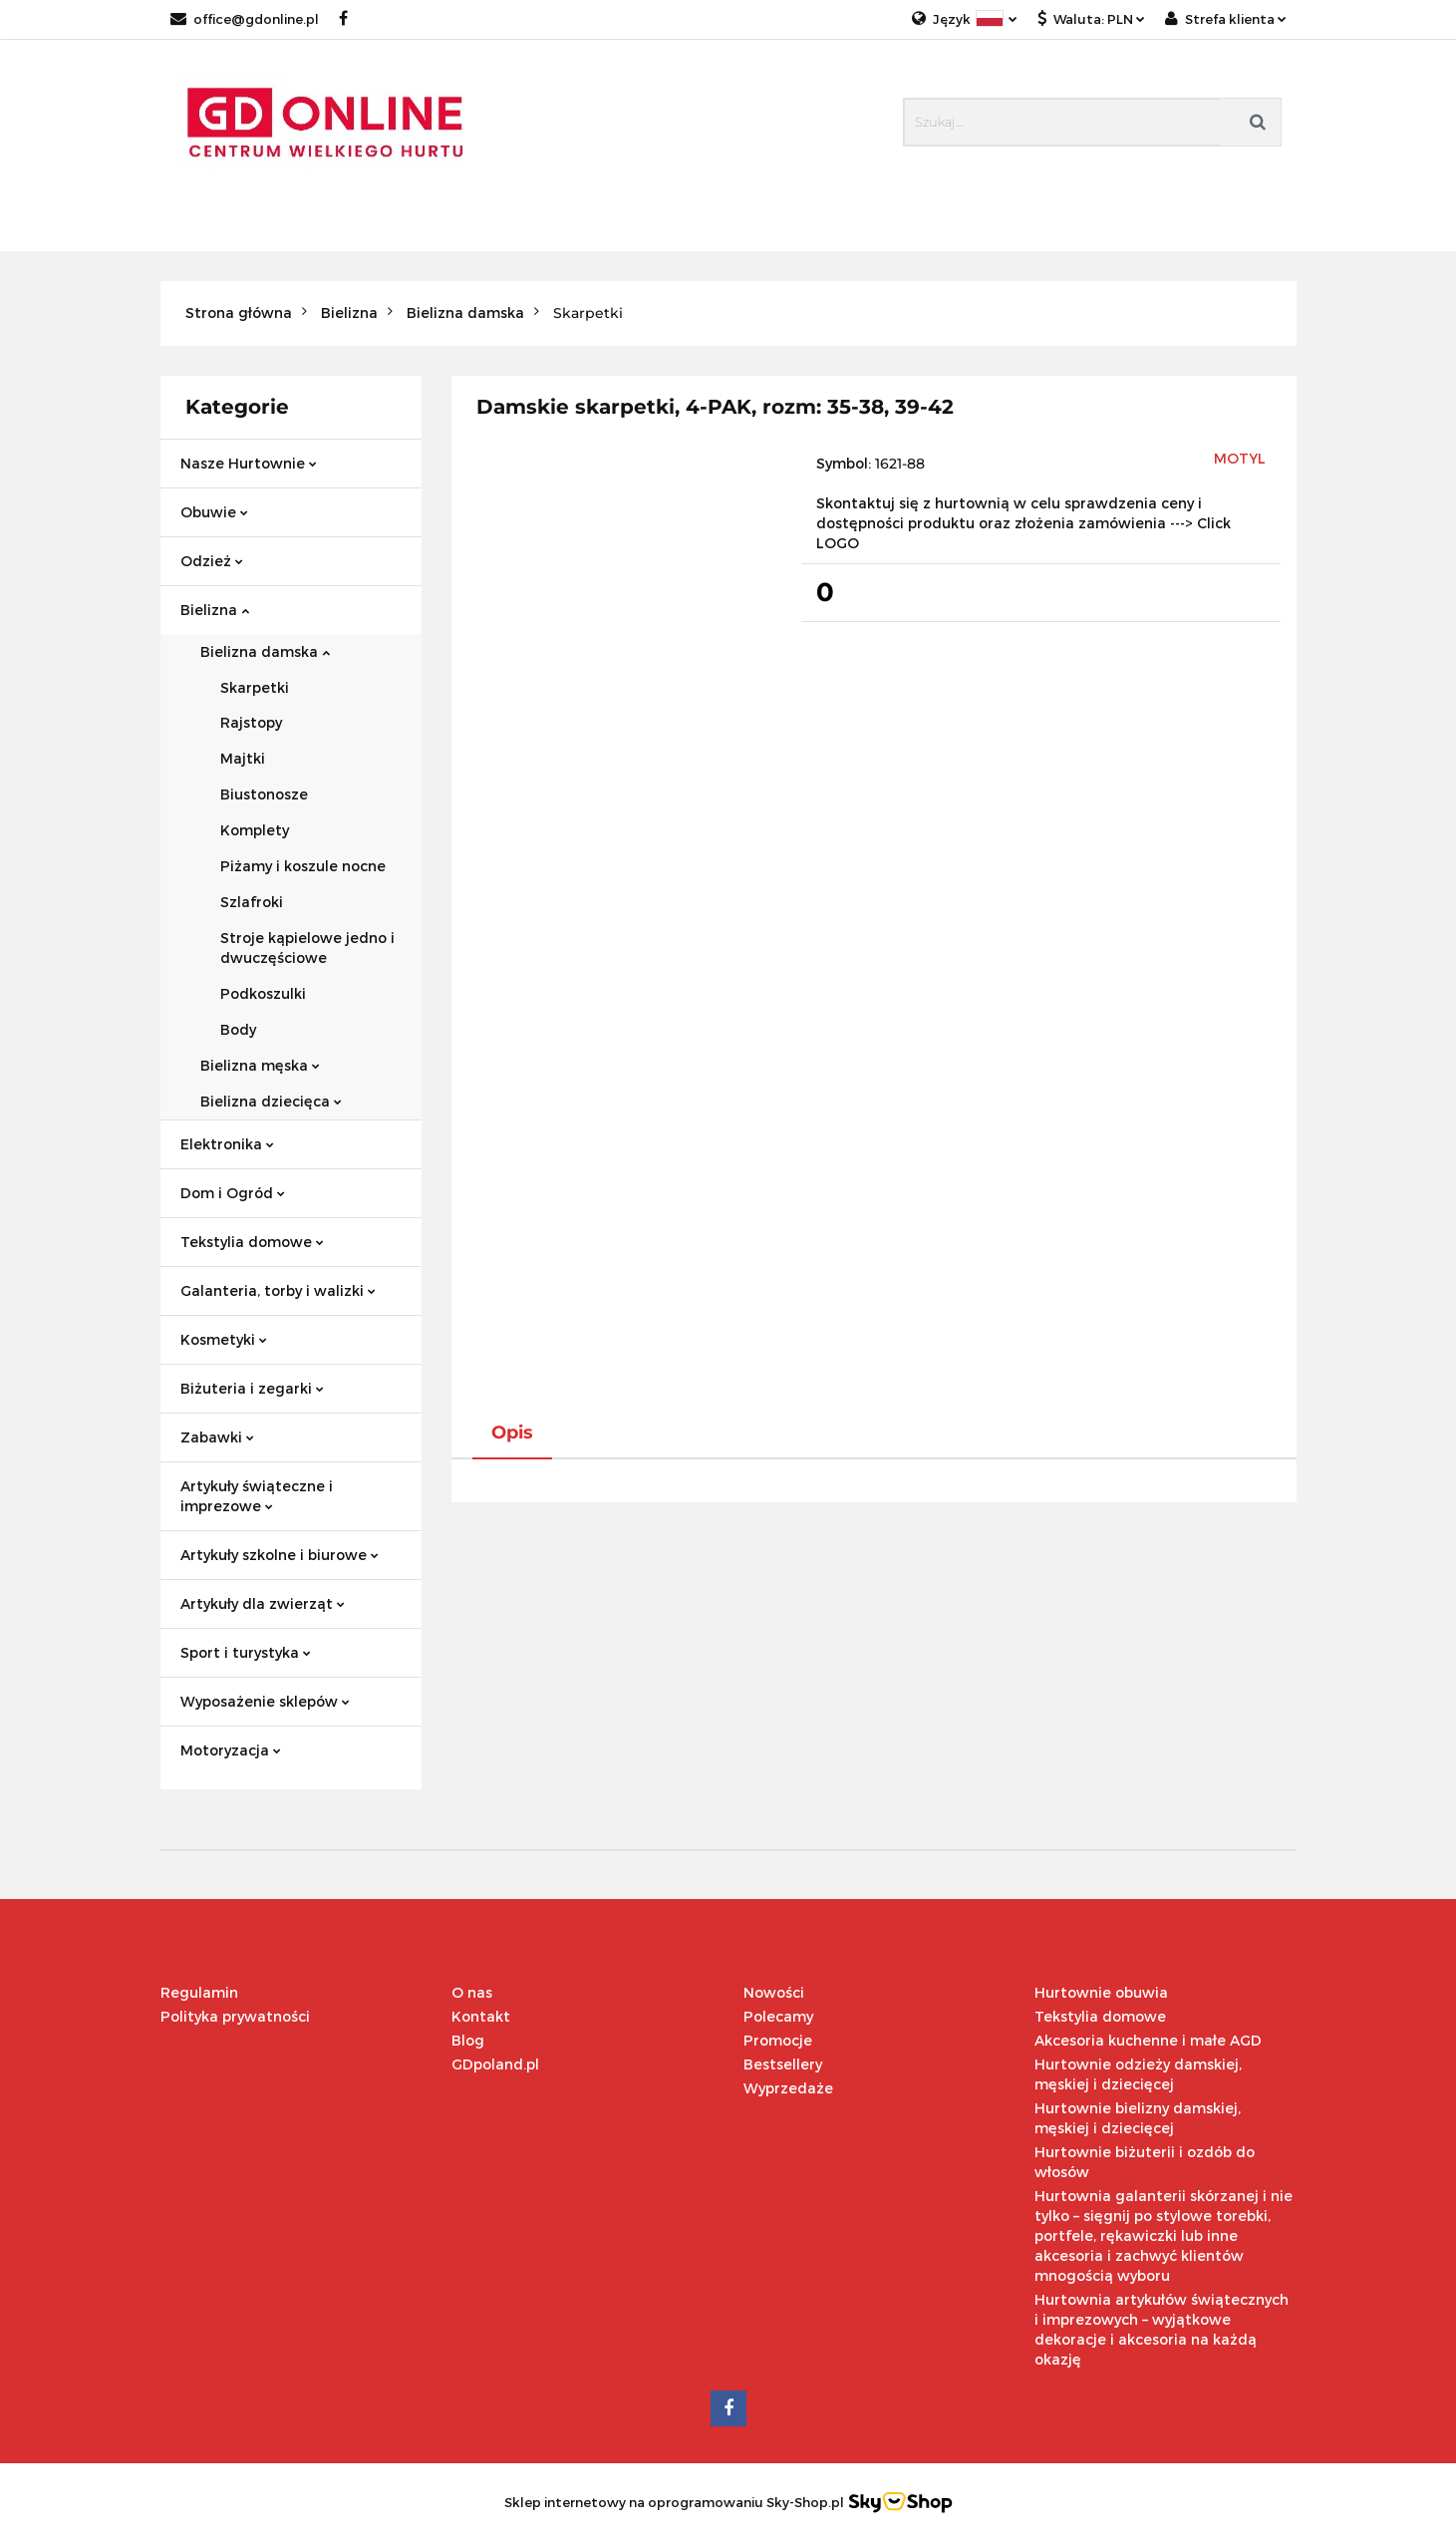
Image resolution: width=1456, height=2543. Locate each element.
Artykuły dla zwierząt (262, 1603)
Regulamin (199, 1992)
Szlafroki (251, 901)
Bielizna (214, 609)
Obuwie (214, 511)
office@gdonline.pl (244, 19)
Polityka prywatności (235, 2016)
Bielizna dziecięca (271, 1101)
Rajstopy (251, 722)
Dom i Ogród (232, 1192)
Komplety (254, 829)
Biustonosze (264, 794)
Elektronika (227, 1143)
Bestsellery (782, 2064)
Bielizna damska (265, 651)
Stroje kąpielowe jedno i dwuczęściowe (307, 947)
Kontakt (480, 2016)
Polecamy (778, 2016)
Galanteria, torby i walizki (278, 1290)
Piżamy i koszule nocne (303, 865)
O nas (471, 1992)
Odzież (211, 560)
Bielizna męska (260, 1065)
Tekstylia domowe (252, 1241)
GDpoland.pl (495, 2064)
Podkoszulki (263, 993)
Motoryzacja (230, 1750)
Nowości (773, 1992)
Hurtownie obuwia (1101, 1992)
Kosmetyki (223, 1339)
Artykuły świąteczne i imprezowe (256, 1495)
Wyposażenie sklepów (265, 1701)
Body (238, 1029)
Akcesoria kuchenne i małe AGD (1148, 2040)
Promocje (777, 2040)
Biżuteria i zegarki (252, 1388)
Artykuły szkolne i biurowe (279, 1554)
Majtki (242, 758)
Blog (467, 2040)
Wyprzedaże (788, 2087)
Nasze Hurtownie (248, 463)
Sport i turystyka (245, 1652)
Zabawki (217, 1437)
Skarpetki (254, 687)
